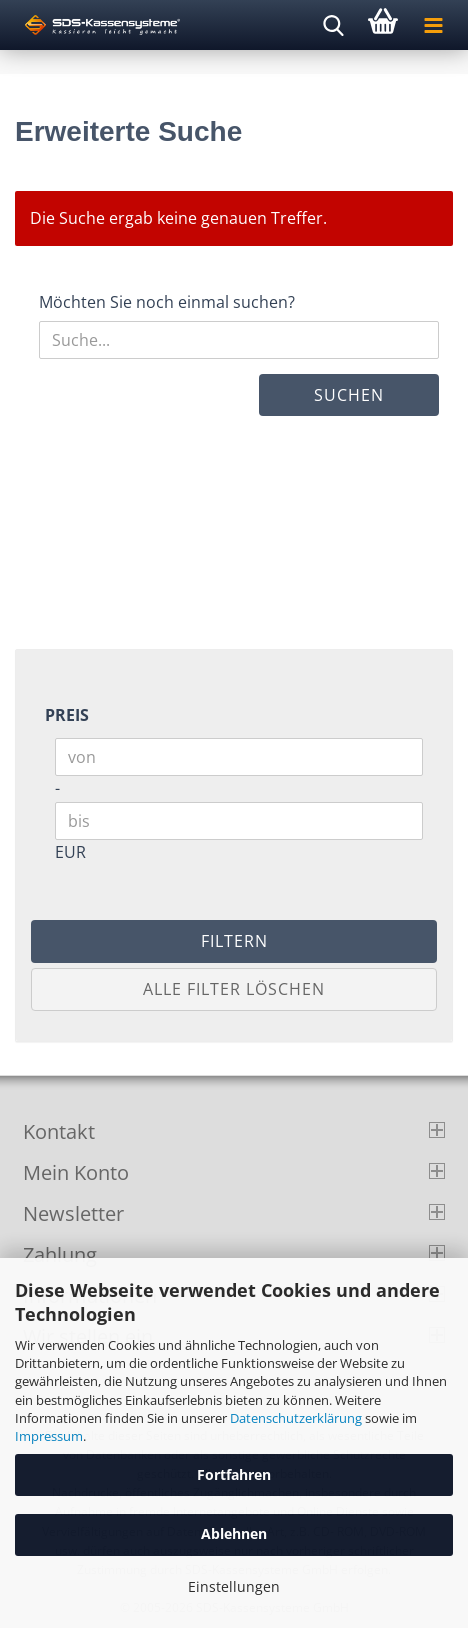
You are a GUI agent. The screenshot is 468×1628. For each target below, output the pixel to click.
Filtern (234, 941)
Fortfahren (234, 1474)
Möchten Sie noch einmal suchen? (167, 302)
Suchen (349, 395)
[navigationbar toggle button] (433, 25)
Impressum (49, 1436)
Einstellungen (234, 1586)
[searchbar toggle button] (333, 25)
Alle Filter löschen (234, 989)
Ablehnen (234, 1533)
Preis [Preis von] (67, 715)
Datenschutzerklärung (296, 1418)
